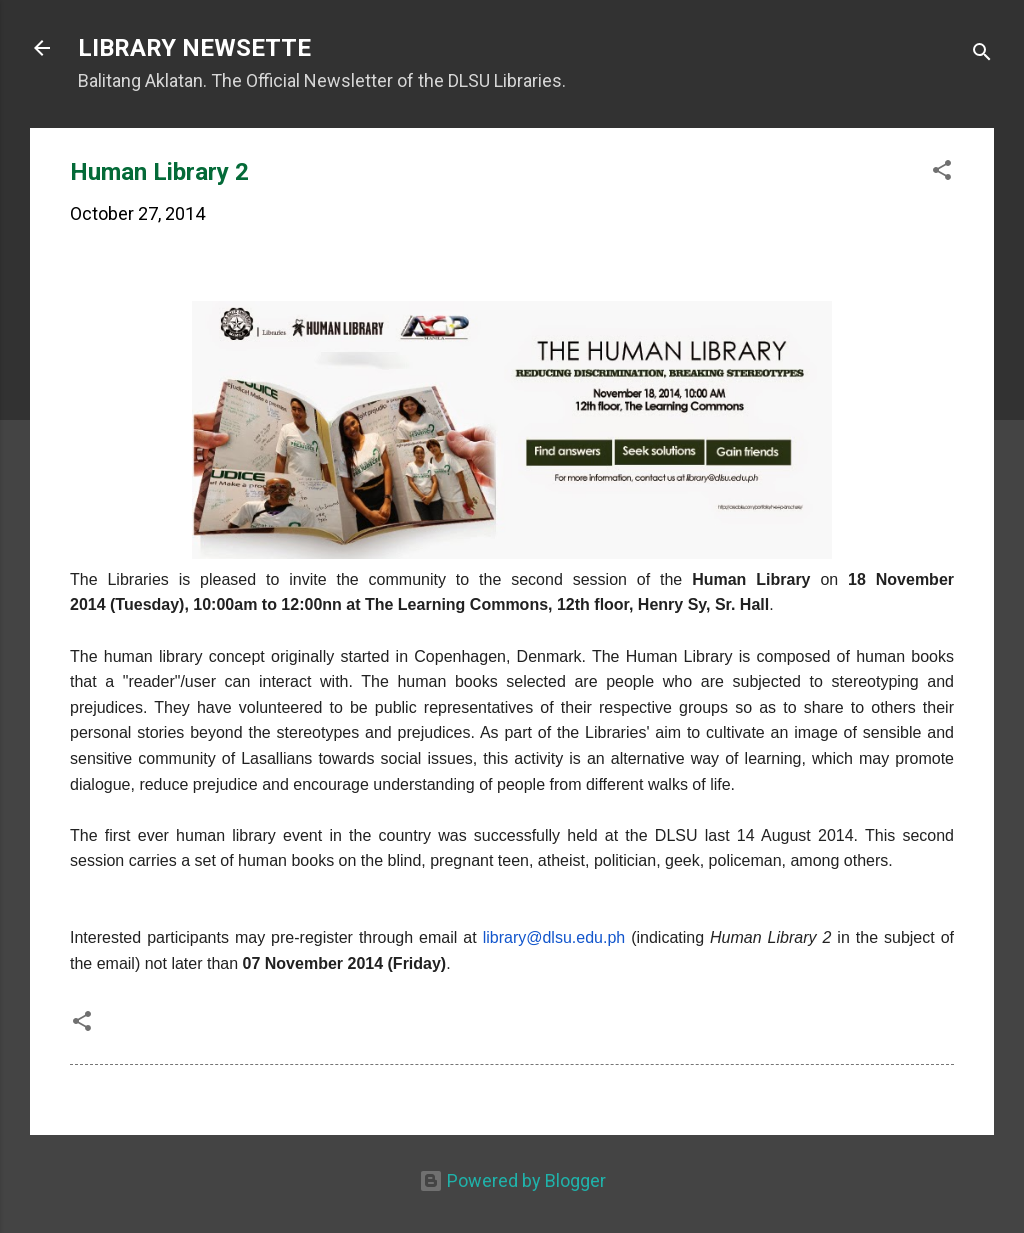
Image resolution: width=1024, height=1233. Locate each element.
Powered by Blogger (512, 1180)
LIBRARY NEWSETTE (194, 48)
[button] (942, 173)
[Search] (982, 54)
